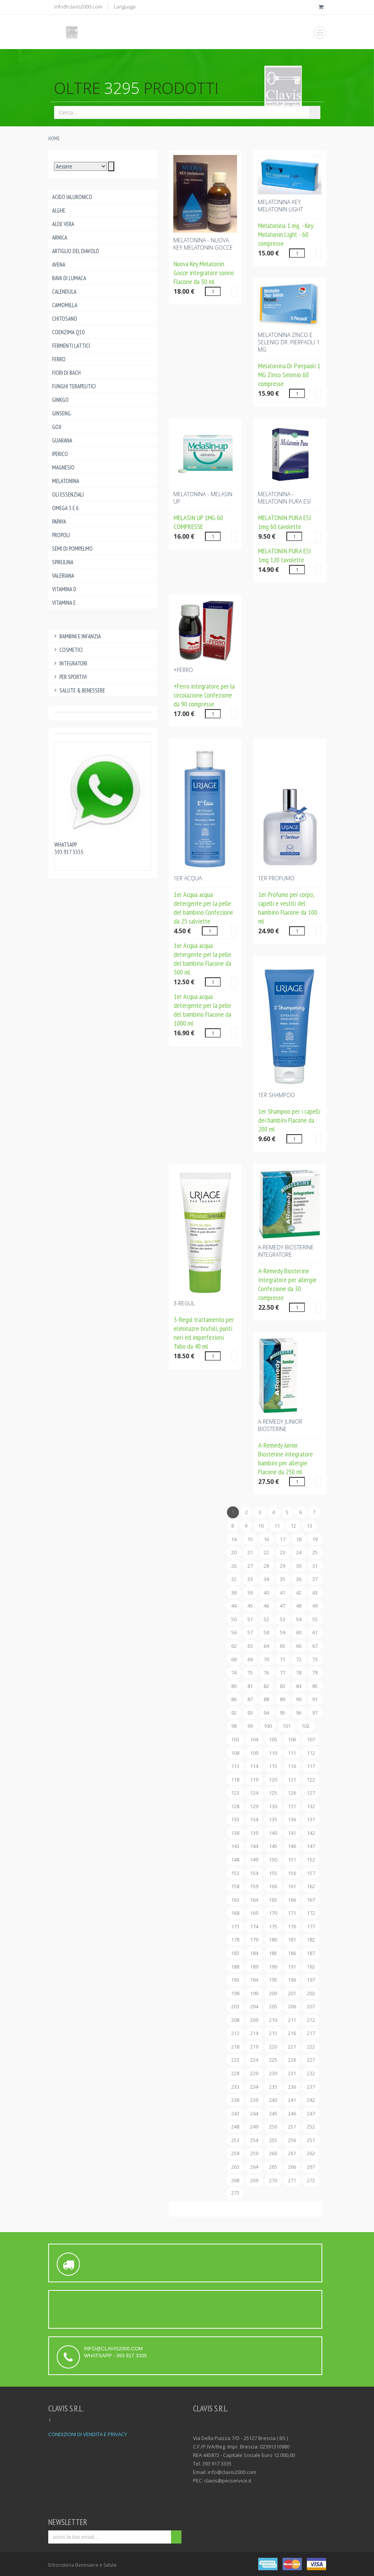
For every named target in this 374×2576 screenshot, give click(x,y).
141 (292, 1832)
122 (311, 1779)
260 (273, 2153)
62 (234, 1645)
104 (254, 1739)
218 (235, 2046)
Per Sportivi (69, 677)
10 (261, 1525)
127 (311, 1792)
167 (311, 1899)
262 (311, 2153)
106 (292, 1739)
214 (254, 2033)
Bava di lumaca (69, 278)
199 (254, 1993)
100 (268, 1725)
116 (292, 1766)
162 (311, 1886)
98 (234, 1725)
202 (311, 1993)
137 (311, 1819)
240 (273, 2099)
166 (292, 1899)
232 (311, 2073)
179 (254, 1939)
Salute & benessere (78, 690)
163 (235, 1899)
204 (254, 2006)
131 (292, 1806)
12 (293, 1525)
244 (254, 2113)
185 (273, 1953)
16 (266, 1539)
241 (292, 2099)
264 (254, 2166)
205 (273, 2006)
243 (235, 2113)
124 (254, 1792)
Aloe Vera (63, 224)
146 (292, 1846)
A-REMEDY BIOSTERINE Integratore (286, 1251)
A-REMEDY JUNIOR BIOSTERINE (280, 1425)
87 (250, 1699)
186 (292, 1953)
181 (292, 1939)
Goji (56, 426)
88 (266, 1699)
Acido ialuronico (72, 197)
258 (235, 2153)
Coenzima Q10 (68, 332)
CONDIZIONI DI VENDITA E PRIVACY (87, 2434)
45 (250, 1605)
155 (273, 1873)
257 (311, 2140)
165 (273, 1899)
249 (254, 2126)
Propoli (61, 535)
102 (305, 1725)
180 (273, 1939)
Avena (58, 264)
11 (277, 1525)
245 (273, 2113)
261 (292, 2153)
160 (273, 1886)
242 (311, 2099)
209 (254, 2019)
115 (273, 1766)
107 (311, 1739)
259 (254, 2153)
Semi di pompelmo (72, 548)
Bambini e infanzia (76, 636)
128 (235, 1806)
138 (235, 1832)
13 (309, 1525)
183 (235, 1953)
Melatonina (65, 481)
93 (250, 1712)
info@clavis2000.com (78, 6)
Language (125, 6)
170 (273, 1912)
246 (292, 2113)
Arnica (59, 237)
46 (266, 1605)
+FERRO (183, 670)
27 (250, 1565)
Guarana (62, 440)
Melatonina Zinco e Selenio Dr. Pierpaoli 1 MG (289, 342)
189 (254, 1966)
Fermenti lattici (71, 345)
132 (311, 1806)
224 (254, 2059)
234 (254, 2086)
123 (235, 1792)
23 (282, 1552)
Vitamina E (64, 602)
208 (235, 2019)
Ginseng (61, 413)
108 (235, 1752)
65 (282, 1645)
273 (235, 2192)
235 (273, 2086)
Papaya (59, 521)
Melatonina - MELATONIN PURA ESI (284, 497)
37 (315, 1579)
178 (235, 1939)
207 (311, 2006)
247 (311, 2113)
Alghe (58, 210)
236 (292, 2086)
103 (235, 1739)
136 (292, 1819)
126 (292, 1792)
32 (234, 1579)
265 (273, 2166)
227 (311, 2059)
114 (254, 1766)
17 (282, 1539)
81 (250, 1686)
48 (298, 1605)
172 (311, 1912)
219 (254, 2046)
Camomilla (64, 305)
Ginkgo (60, 399)
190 (273, 1966)
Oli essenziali (68, 494)
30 (298, 1565)
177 (311, 1926)
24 (298, 1552)
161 (292, 1886)
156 (292, 1873)
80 (234, 1686)
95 (282, 1712)
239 (254, 2099)
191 (292, 1966)
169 (254, 1912)
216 (292, 2033)
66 (298, 1645)
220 (273, 2046)
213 (235, 2033)
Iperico (60, 454)
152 (311, 1859)
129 (254, 1806)
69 (250, 1659)
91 (315, 1699)
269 (254, 2180)
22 (266, 1552)
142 (311, 1832)
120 (273, 1779)
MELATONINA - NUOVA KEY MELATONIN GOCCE (203, 244)
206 (292, 2006)
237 (311, 2086)
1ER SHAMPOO (276, 1095)
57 (250, 1632)
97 (315, 1712)
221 (292, 2046)
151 (292, 1859)
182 (311, 1939)
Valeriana (63, 575)
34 (266, 1579)
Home (54, 138)
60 (298, 1632)
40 (266, 1592)
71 (282, 1659)
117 (311, 1766)
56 (234, 1632)
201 (292, 1993)
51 (250, 1619)
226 (292, 2059)
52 (266, 1619)
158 (235, 1886)
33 (250, 1579)
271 (292, 2180)
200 (273, 1993)
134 (254, 1819)
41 (282, 1592)
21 (250, 1552)
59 (282, 1632)
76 (266, 1672)
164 (254, 1899)
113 (235, 1766)
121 (292, 1779)
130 (273, 1806)
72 (298, 1659)
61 (315, 1632)
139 (254, 1832)
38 (234, 1592)
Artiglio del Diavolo (75, 251)
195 (273, 1979)
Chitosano (64, 318)
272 (311, 2180)
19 (315, 1539)
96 (298, 1712)
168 (235, 1912)
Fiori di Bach (66, 372)
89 (282, 1699)
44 (234, 1605)
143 (235, 1846)
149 (254, 1859)
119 (254, 1779)
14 (234, 1539)
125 (273, 1792)
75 (250, 1672)
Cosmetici (67, 649)
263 (235, 2166)
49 (315, 1605)
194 (254, 1979)
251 (292, 2126)
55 (315, 1619)
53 (282, 1619)
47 (282, 1605)
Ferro (59, 359)
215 (273, 2033)
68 (234, 1659)
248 (235, 2126)
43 (315, 1592)
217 (311, 2033)
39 (250, 1592)
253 (235, 2140)
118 (235, 1779)
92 (234, 1712)
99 (250, 1725)
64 (266, 1645)
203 (235, 2006)
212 (311, 2019)
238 (235, 2099)
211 (292, 2019)
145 (273, 1846)
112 (311, 1752)
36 (298, 1579)
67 (315, 1645)
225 (273, 2059)
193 (235, 1979)
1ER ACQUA (187, 878)
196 (292, 1979)
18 (298, 1539)
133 (235, 1819)
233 (235, 2086)
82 (266, 1686)
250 (273, 2126)
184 (254, 1953)
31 (315, 1565)
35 (282, 1579)
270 (273, 2180)
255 (273, 2140)
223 (235, 2059)
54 (298, 1619)
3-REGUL (184, 1303)
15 (250, 1539)
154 (254, 1873)
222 (311, 2046)
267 (311, 2166)
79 (315, 1672)
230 (273, 2073)
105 (273, 1739)
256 (292, 2140)
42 (298, 1592)
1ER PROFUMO (276, 878)
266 (292, 2166)
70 (266, 1659)
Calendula (64, 291)
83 (282, 1686)
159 (254, 1886)
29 (282, 1565)
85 (315, 1686)
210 (273, 2019)
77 (282, 1672)
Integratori (70, 663)
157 (311, 1873)
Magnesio (63, 467)
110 (273, 1752)
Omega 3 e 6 (65, 508)
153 (235, 1873)
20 (234, 1552)
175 (273, 1926)
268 (235, 2180)
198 (235, 1993)
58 (266, 1632)
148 (235, 1859)
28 (266, 1565)
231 (292, 2073)
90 (298, 1699)
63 (250, 1645)
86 (234, 1699)
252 (311, 2126)
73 (315, 1659)
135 (273, 1819)
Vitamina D (64, 589)
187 (311, 1953)
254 (254, 2140)
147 (311, 1846)
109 (254, 1752)
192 (311, 1966)
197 (311, 1979)
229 (254, 2073)
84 (298, 1686)
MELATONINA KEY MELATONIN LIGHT (280, 205)
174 (254, 1926)
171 (292, 1912)
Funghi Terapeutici (74, 386)
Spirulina (62, 562)
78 (298, 1672)
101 (287, 1725)
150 (273, 1859)
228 (235, 2073)
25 (315, 1552)
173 (235, 1926)
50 (234, 1619)
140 (273, 1832)
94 (266, 1712)
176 (292, 1926)
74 (234, 1672)
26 (234, 1565)
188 (235, 1966)
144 (254, 1846)
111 (292, 1752)
